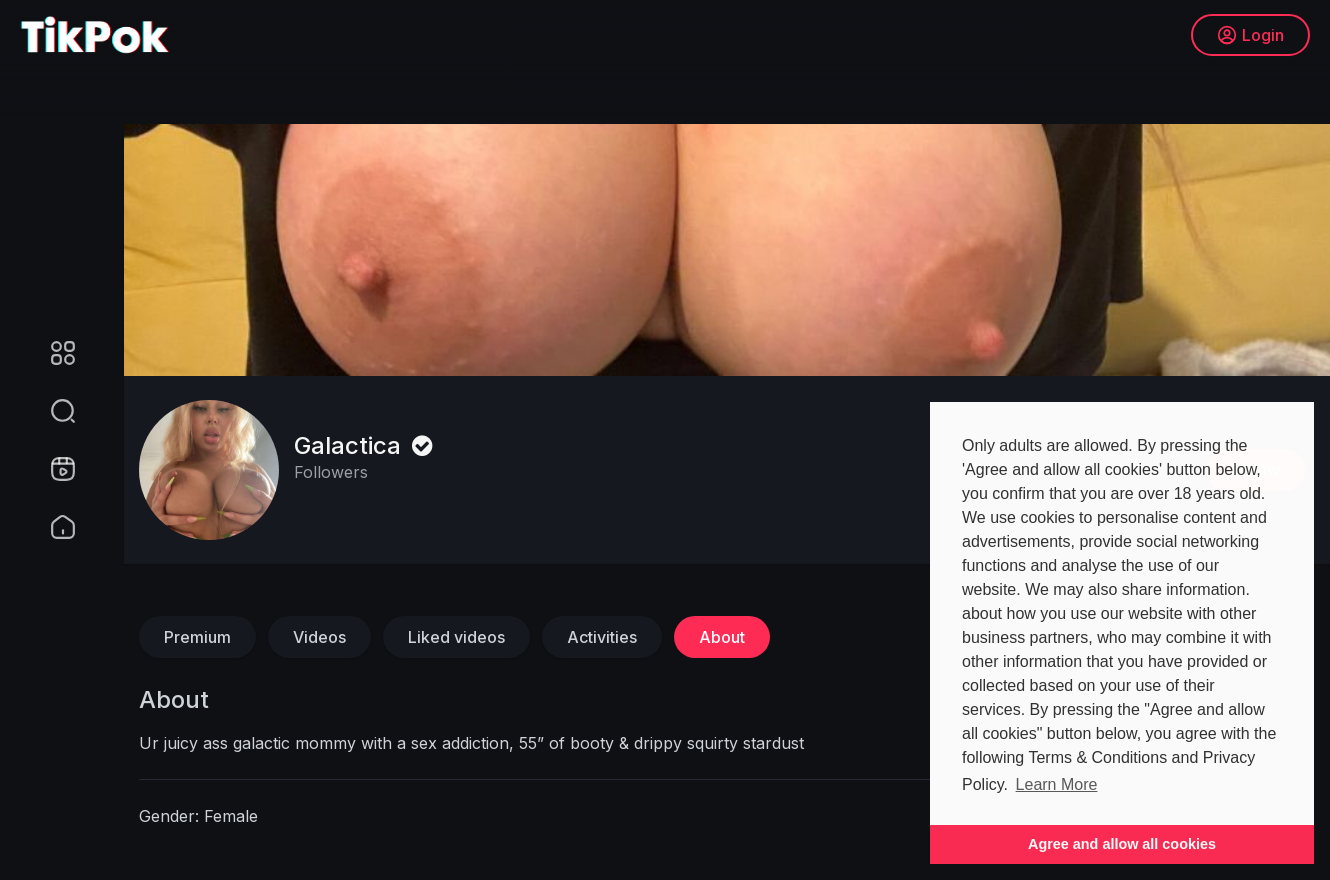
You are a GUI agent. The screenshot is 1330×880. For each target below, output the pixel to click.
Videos (319, 637)
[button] (50, 411)
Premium (197, 637)
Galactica (366, 445)
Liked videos (456, 637)
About (722, 637)
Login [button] (1250, 35)
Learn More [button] (1057, 784)
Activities (602, 637)
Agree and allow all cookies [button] (1122, 844)
